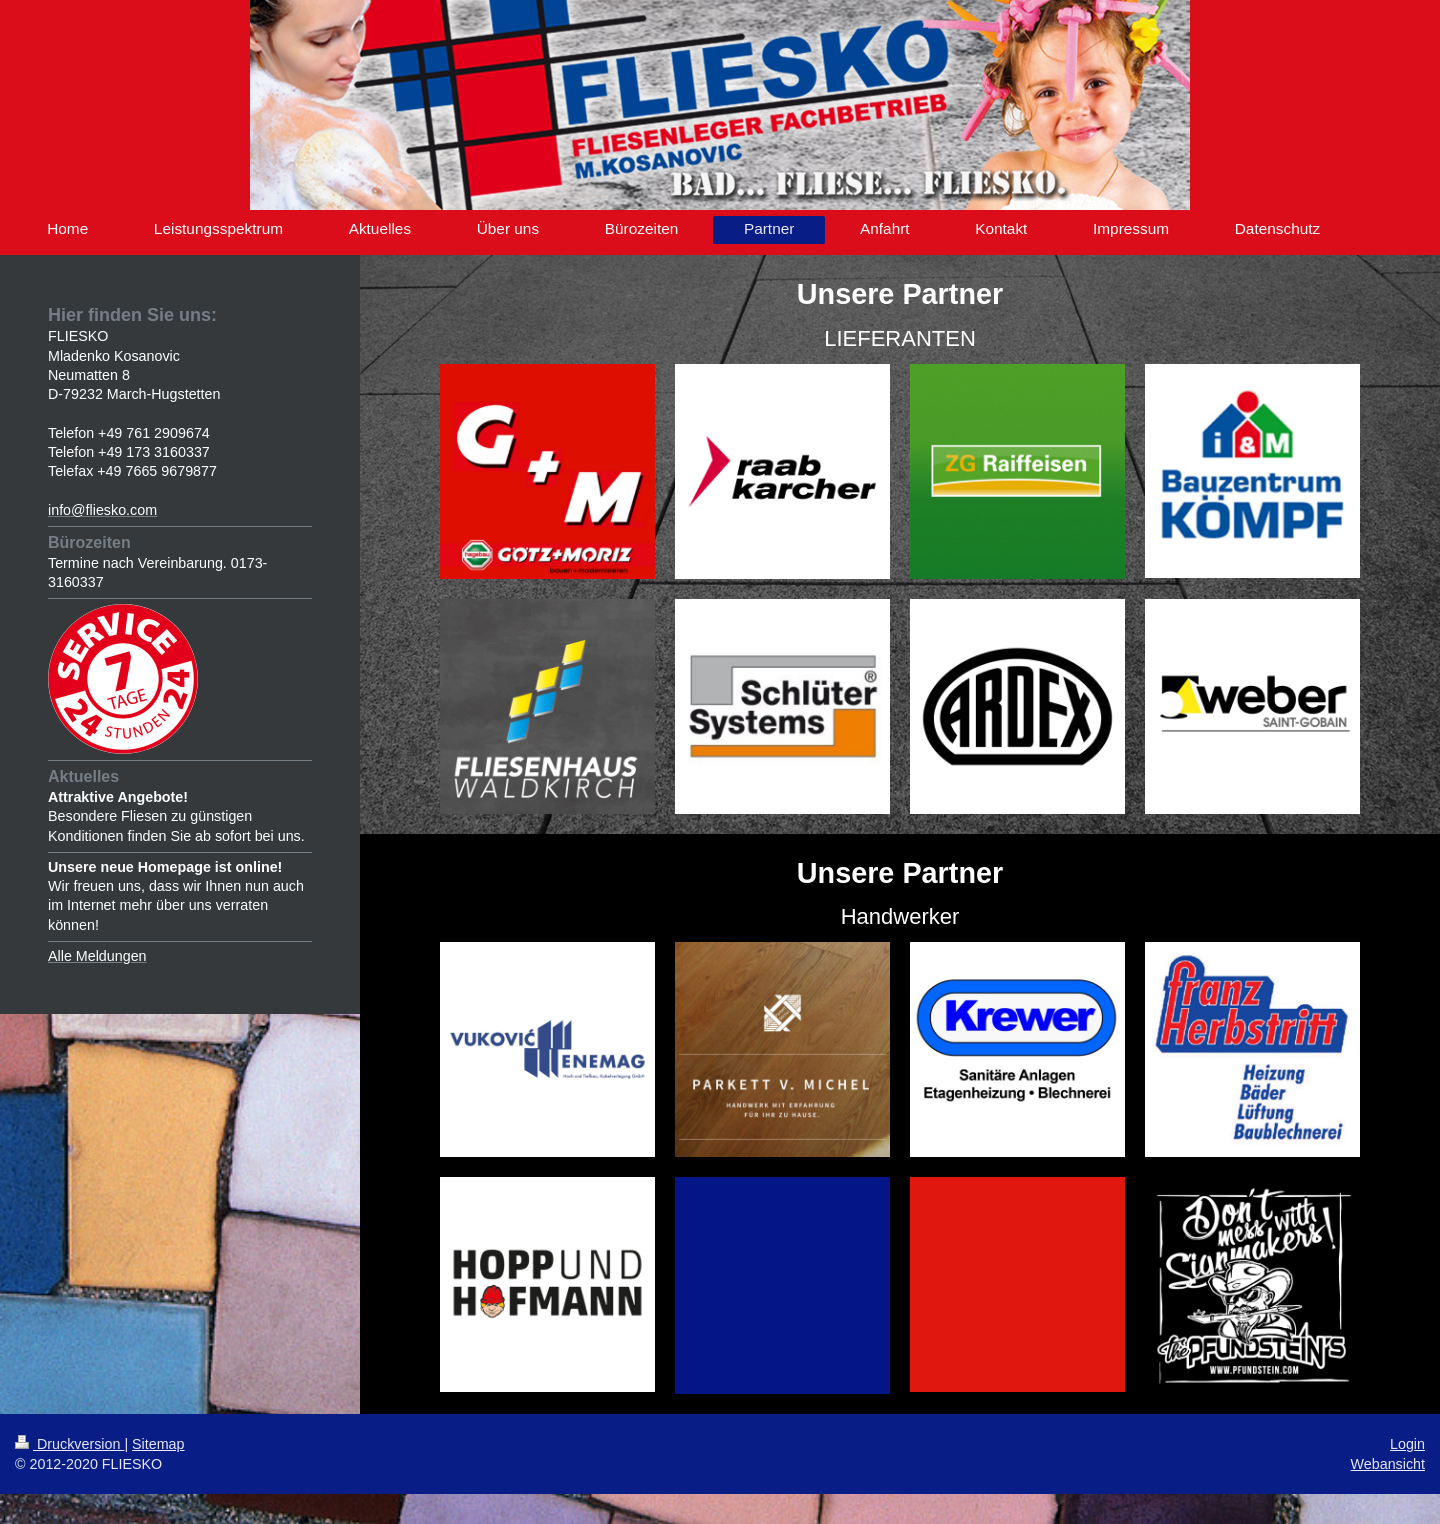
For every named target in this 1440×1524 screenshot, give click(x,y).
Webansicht (1388, 1464)
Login (1407, 1444)
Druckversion (69, 1444)
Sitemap (158, 1444)
